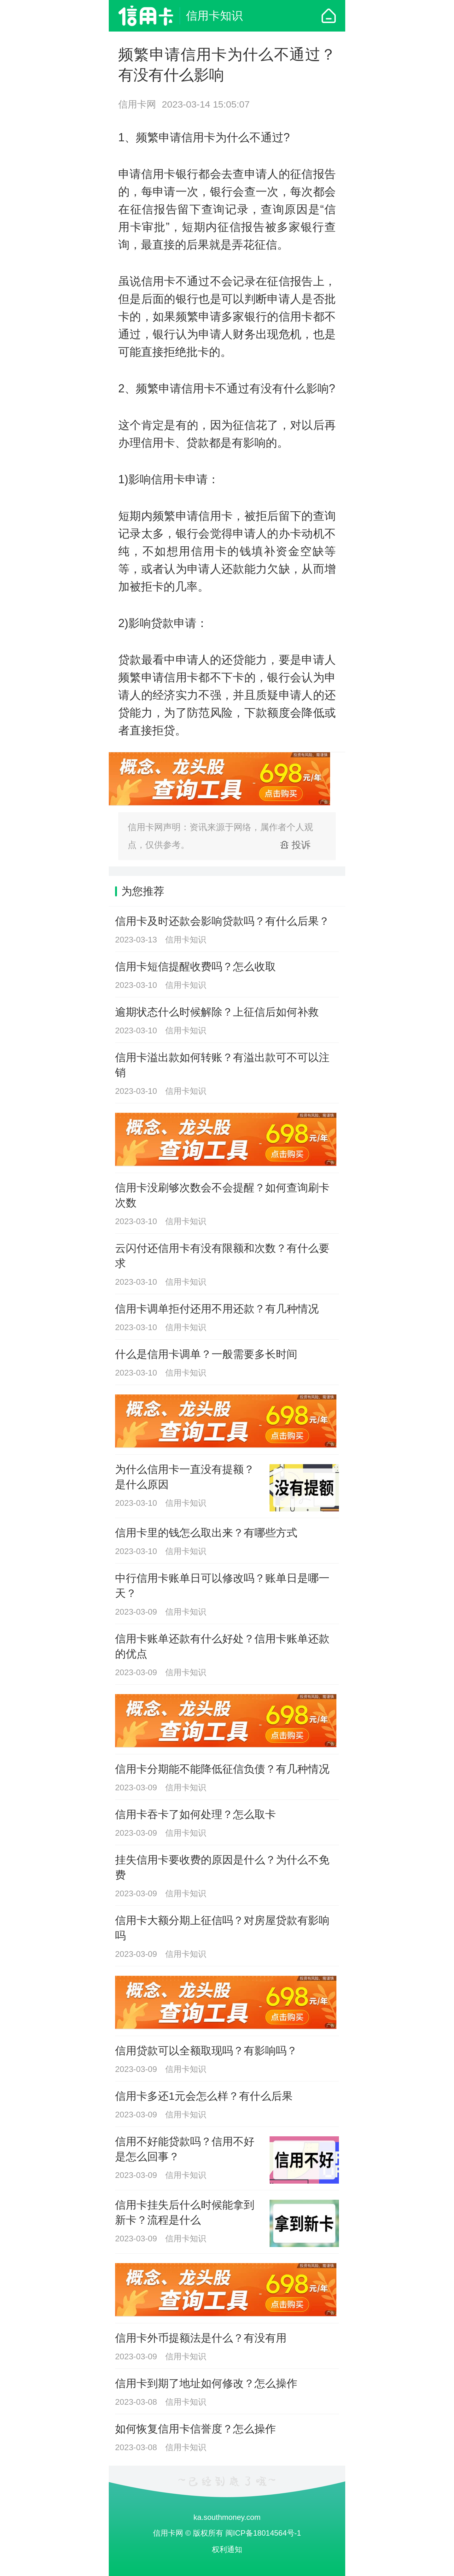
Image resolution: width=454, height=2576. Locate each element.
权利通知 (227, 2549)
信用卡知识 (214, 15)
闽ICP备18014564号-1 (263, 2533)
